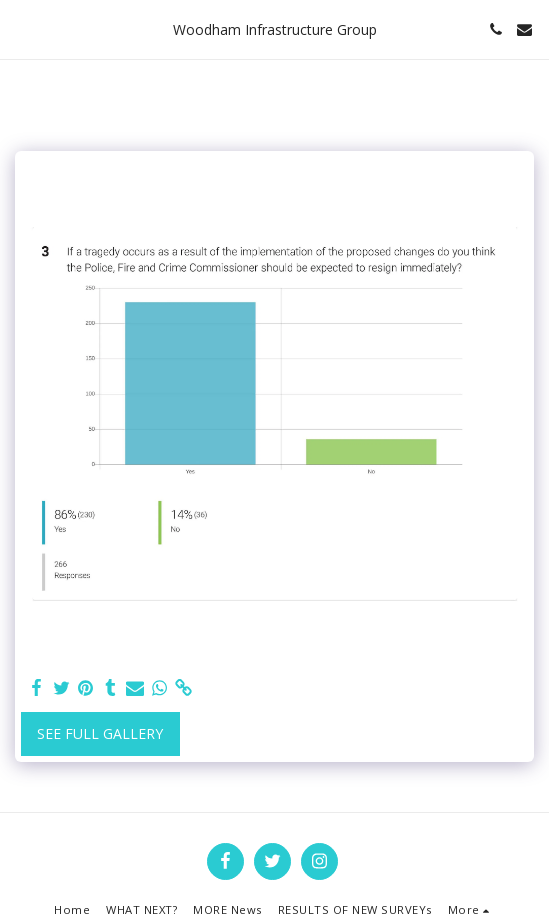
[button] (22, 28)
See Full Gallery (100, 733)
